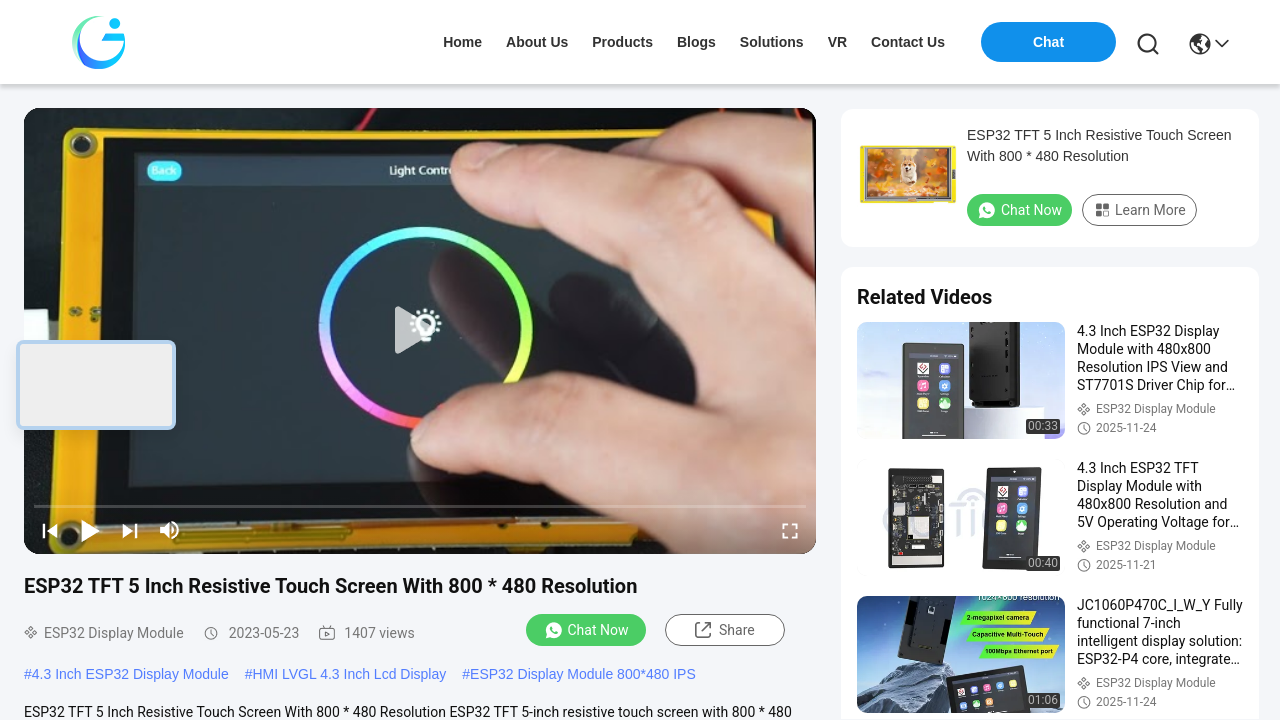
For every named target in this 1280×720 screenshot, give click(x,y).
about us (537, 42)
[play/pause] (90, 530)
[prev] (50, 530)
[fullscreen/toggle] (790, 530)
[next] (130, 530)
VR (837, 42)
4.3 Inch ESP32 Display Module (130, 674)
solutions (772, 42)
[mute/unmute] (170, 530)
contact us (908, 42)
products (622, 42)
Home (462, 42)
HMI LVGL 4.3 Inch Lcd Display (349, 674)
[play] (420, 331)
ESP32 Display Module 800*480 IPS (583, 674)
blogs (696, 42)
